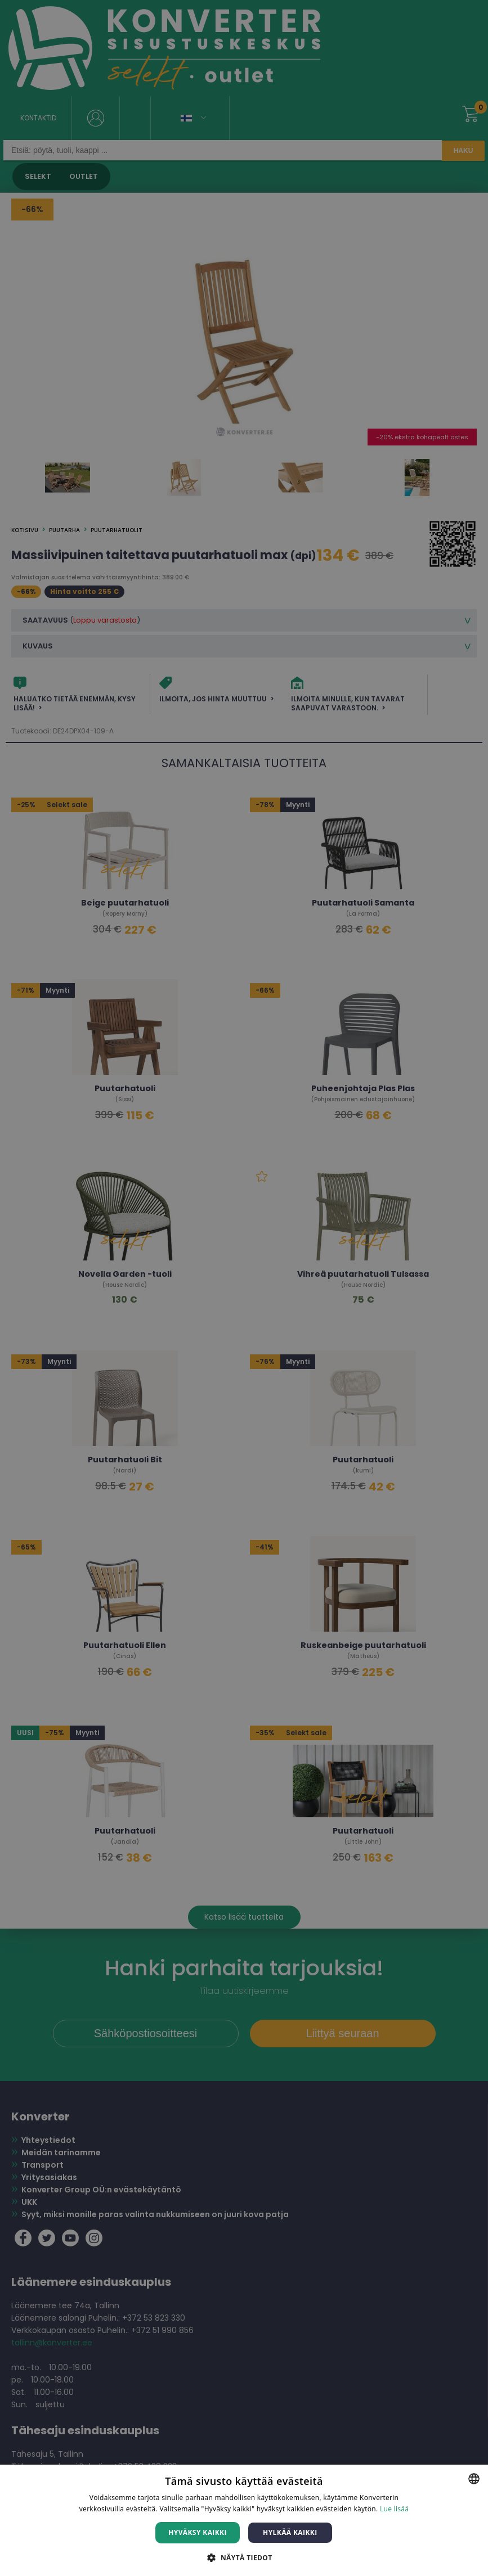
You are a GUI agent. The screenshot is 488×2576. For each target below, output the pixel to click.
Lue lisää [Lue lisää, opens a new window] (394, 2509)
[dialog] (244, 1288)
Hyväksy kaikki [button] (197, 2532)
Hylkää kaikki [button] (290, 2532)
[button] (244, 2557)
